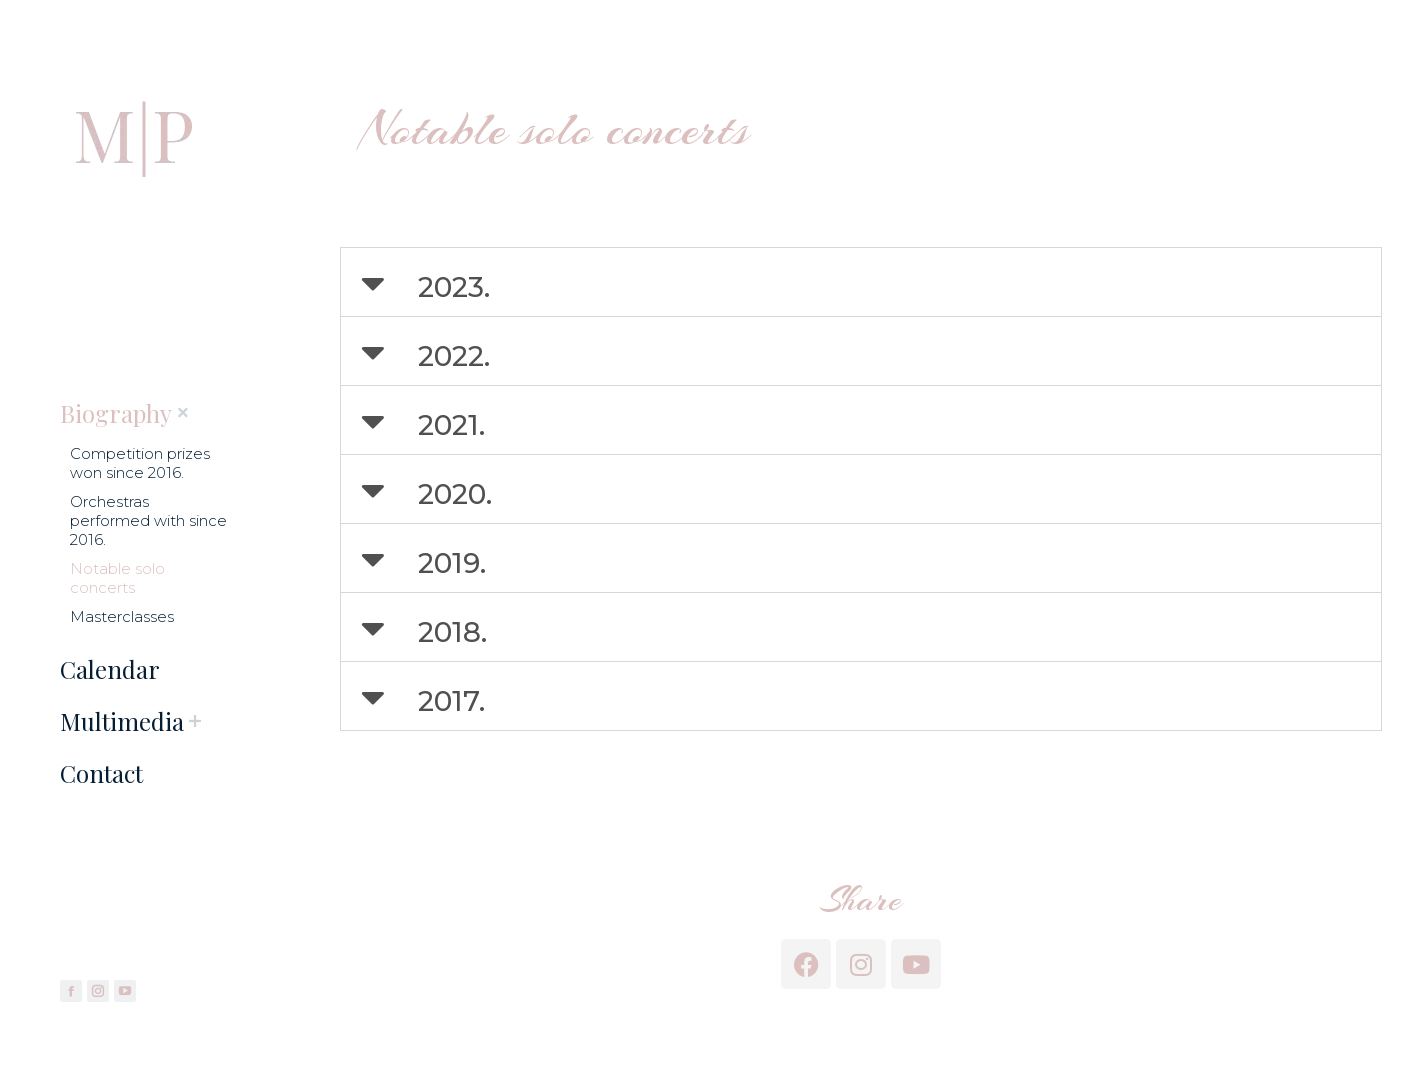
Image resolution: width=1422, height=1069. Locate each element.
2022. (454, 356)
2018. (452, 632)
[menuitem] (116, 413)
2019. (452, 563)
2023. (454, 287)
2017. (451, 701)
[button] (861, 282)
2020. (455, 494)
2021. (451, 425)
